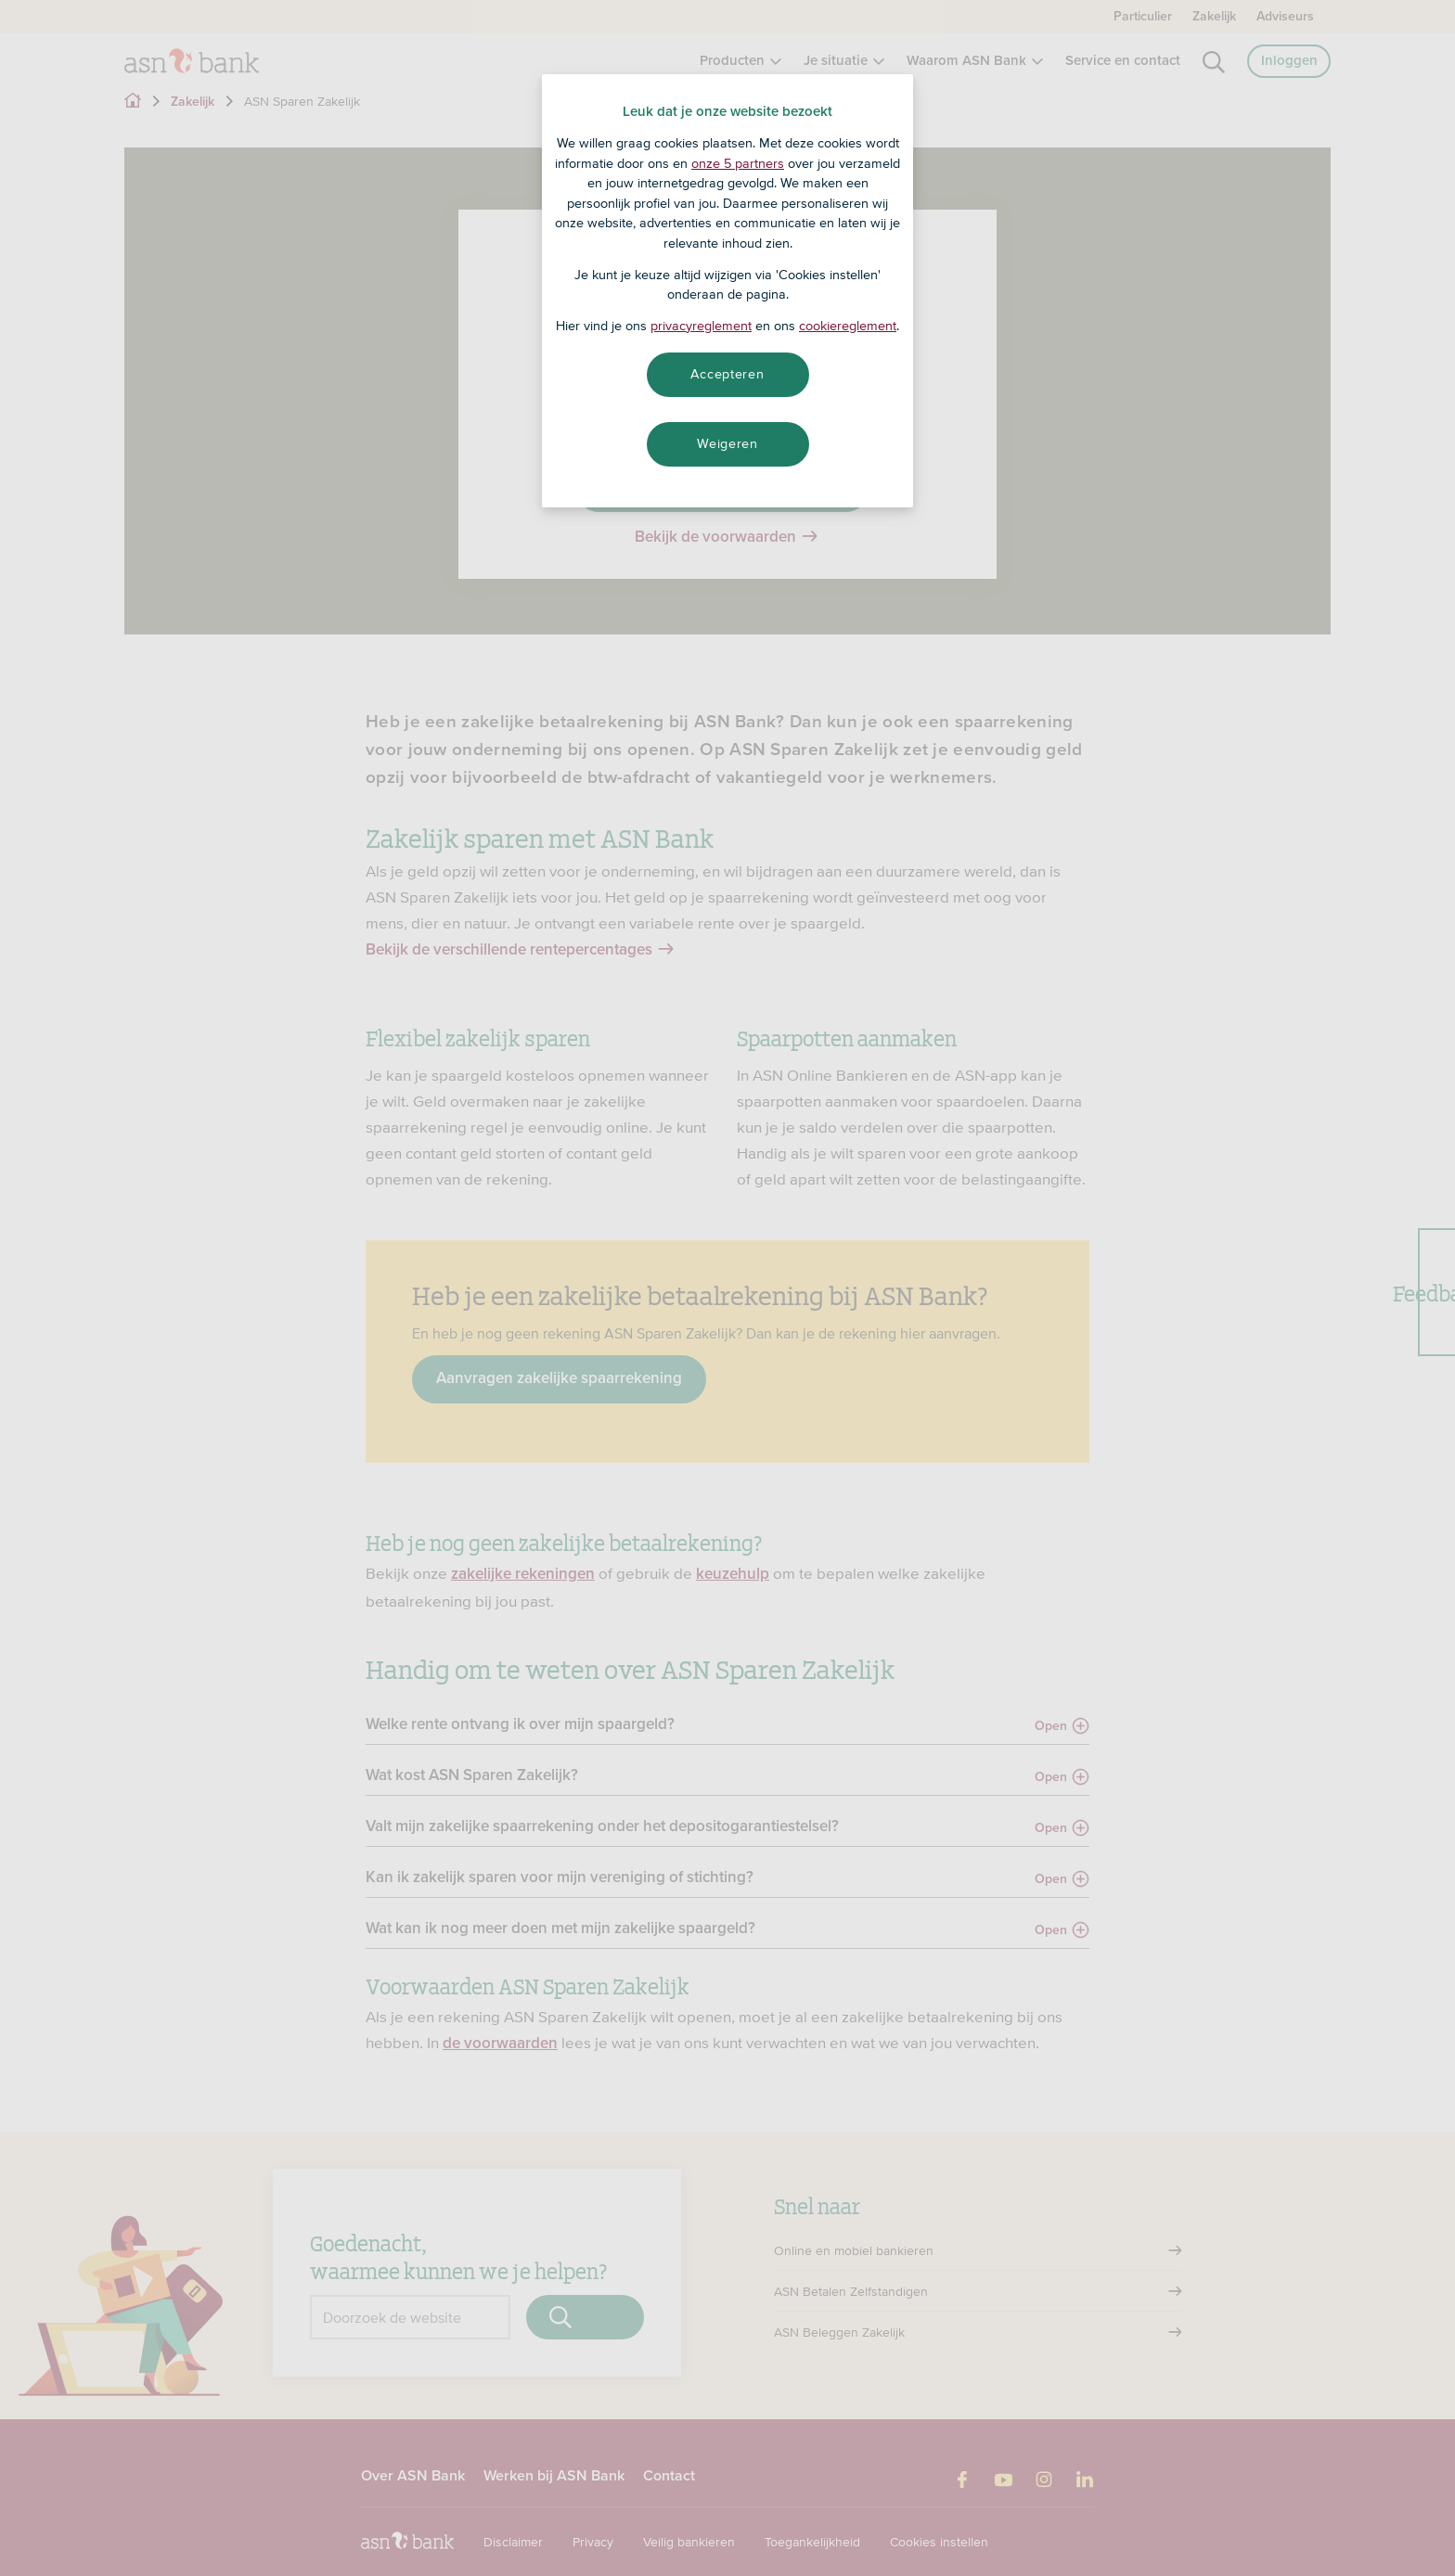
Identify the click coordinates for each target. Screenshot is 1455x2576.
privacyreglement (701, 325)
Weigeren (727, 443)
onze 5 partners (737, 163)
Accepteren (727, 373)
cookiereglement (847, 325)
